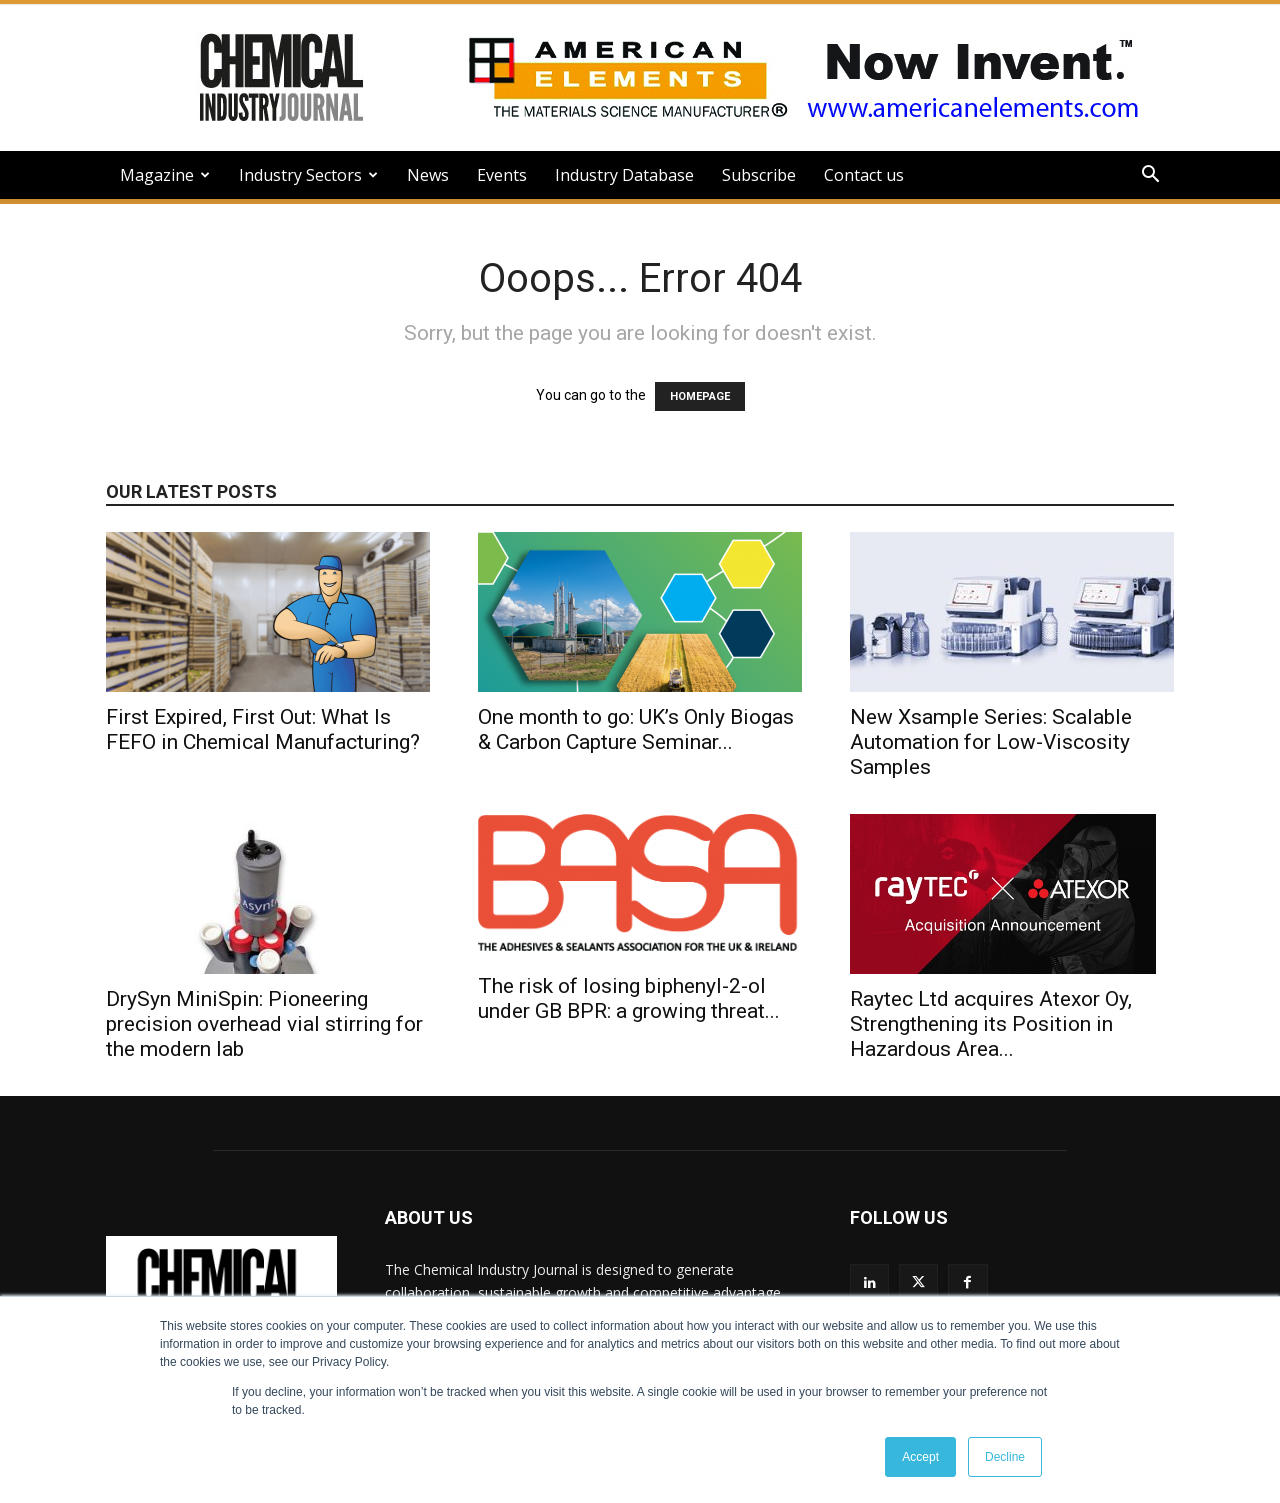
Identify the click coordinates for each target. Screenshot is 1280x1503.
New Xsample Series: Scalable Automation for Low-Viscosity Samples (991, 742)
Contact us (864, 175)
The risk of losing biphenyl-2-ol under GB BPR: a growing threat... (629, 998)
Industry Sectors (308, 175)
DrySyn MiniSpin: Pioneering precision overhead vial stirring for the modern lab (264, 1024)
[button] (1150, 176)
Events (502, 175)
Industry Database (624, 175)
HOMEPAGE (700, 396)
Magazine (165, 175)
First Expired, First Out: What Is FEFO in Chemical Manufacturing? (263, 729)
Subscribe (759, 175)
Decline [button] (1005, 1457)
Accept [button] (920, 1457)
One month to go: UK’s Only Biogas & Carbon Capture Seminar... (636, 729)
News (428, 175)
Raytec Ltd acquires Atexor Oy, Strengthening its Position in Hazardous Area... (991, 1024)
